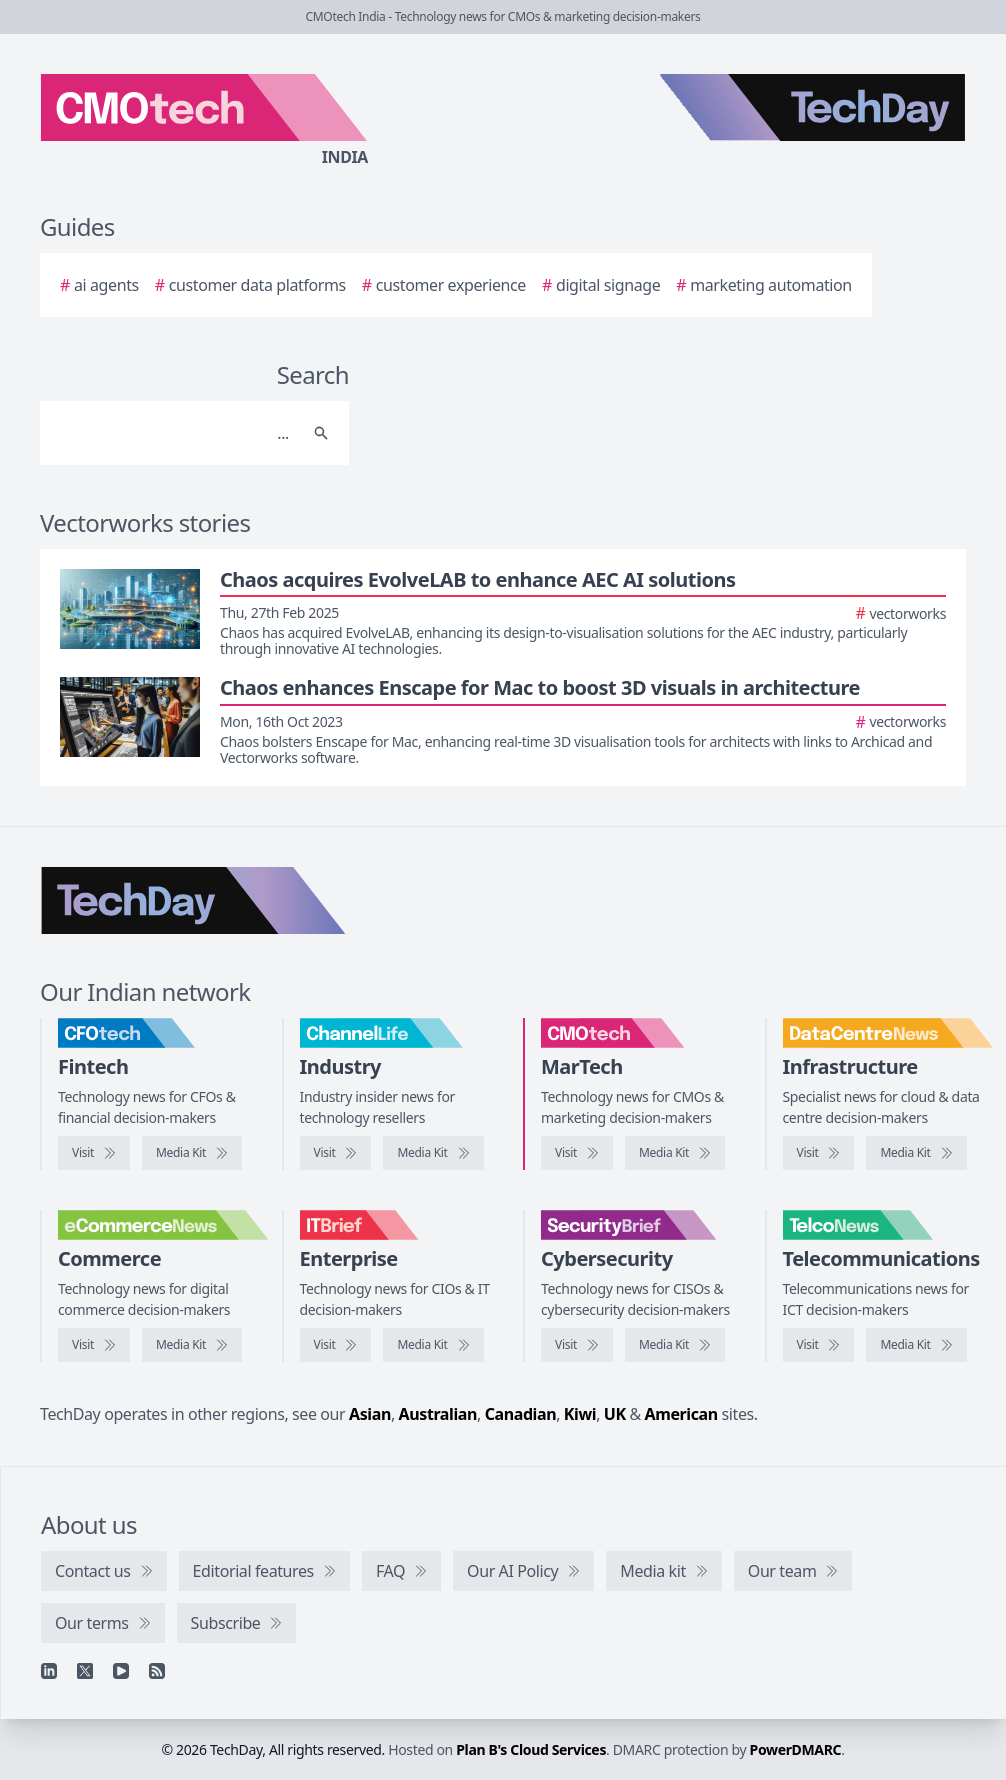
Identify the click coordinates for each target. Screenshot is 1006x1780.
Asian (370, 1414)
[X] (85, 1671)
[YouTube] (121, 1671)
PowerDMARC (796, 1749)
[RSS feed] (157, 1671)
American (681, 1414)
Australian (438, 1414)
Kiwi (580, 1414)
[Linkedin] (49, 1671)
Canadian (521, 1414)
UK (615, 1414)
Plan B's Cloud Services (531, 1749)
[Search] (174, 433)
